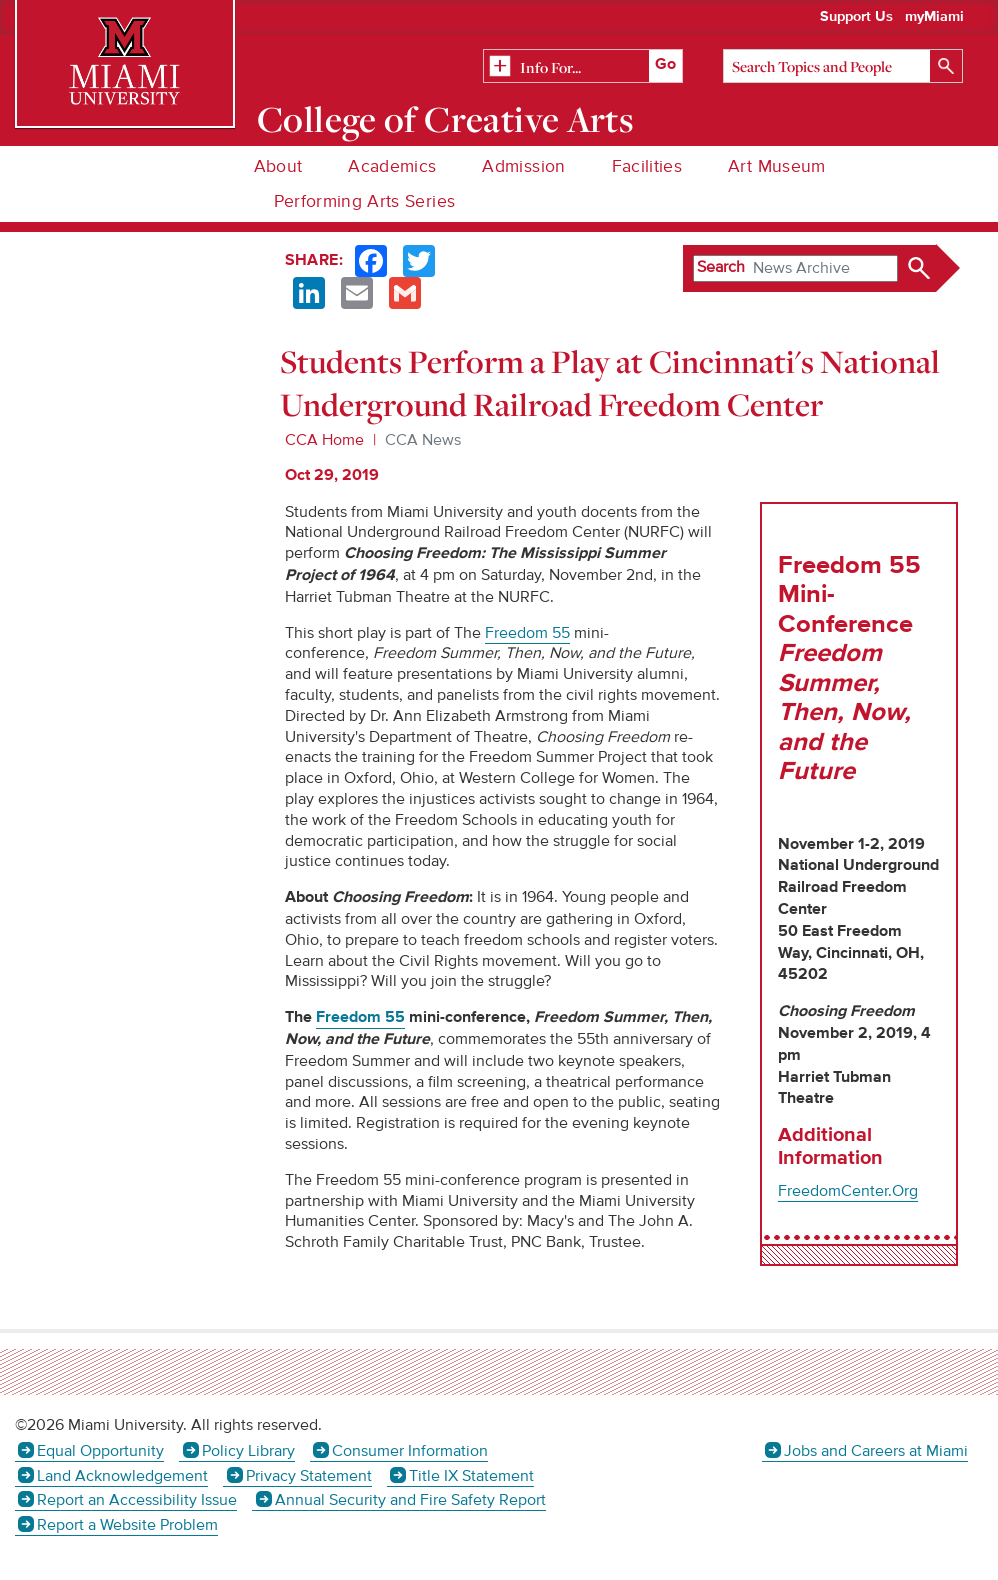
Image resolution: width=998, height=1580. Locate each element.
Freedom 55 (360, 1017)
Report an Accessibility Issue (137, 1500)
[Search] (843, 66)
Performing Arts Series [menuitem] (365, 201)
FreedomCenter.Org (848, 1191)
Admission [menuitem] (523, 166)
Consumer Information (410, 1451)
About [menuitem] (278, 166)
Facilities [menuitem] (647, 166)
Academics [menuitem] (392, 166)
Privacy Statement (309, 1476)
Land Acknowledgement (122, 1476)
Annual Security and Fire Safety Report (410, 1500)
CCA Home (324, 440)
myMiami (934, 17)
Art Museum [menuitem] (777, 166)
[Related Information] (583, 67)
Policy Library (248, 1451)
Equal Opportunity (100, 1451)
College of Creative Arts (445, 119)
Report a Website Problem (127, 1525)
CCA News (423, 440)
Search (721, 267)
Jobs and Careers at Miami (876, 1451)
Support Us (856, 17)
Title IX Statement (471, 1476)
